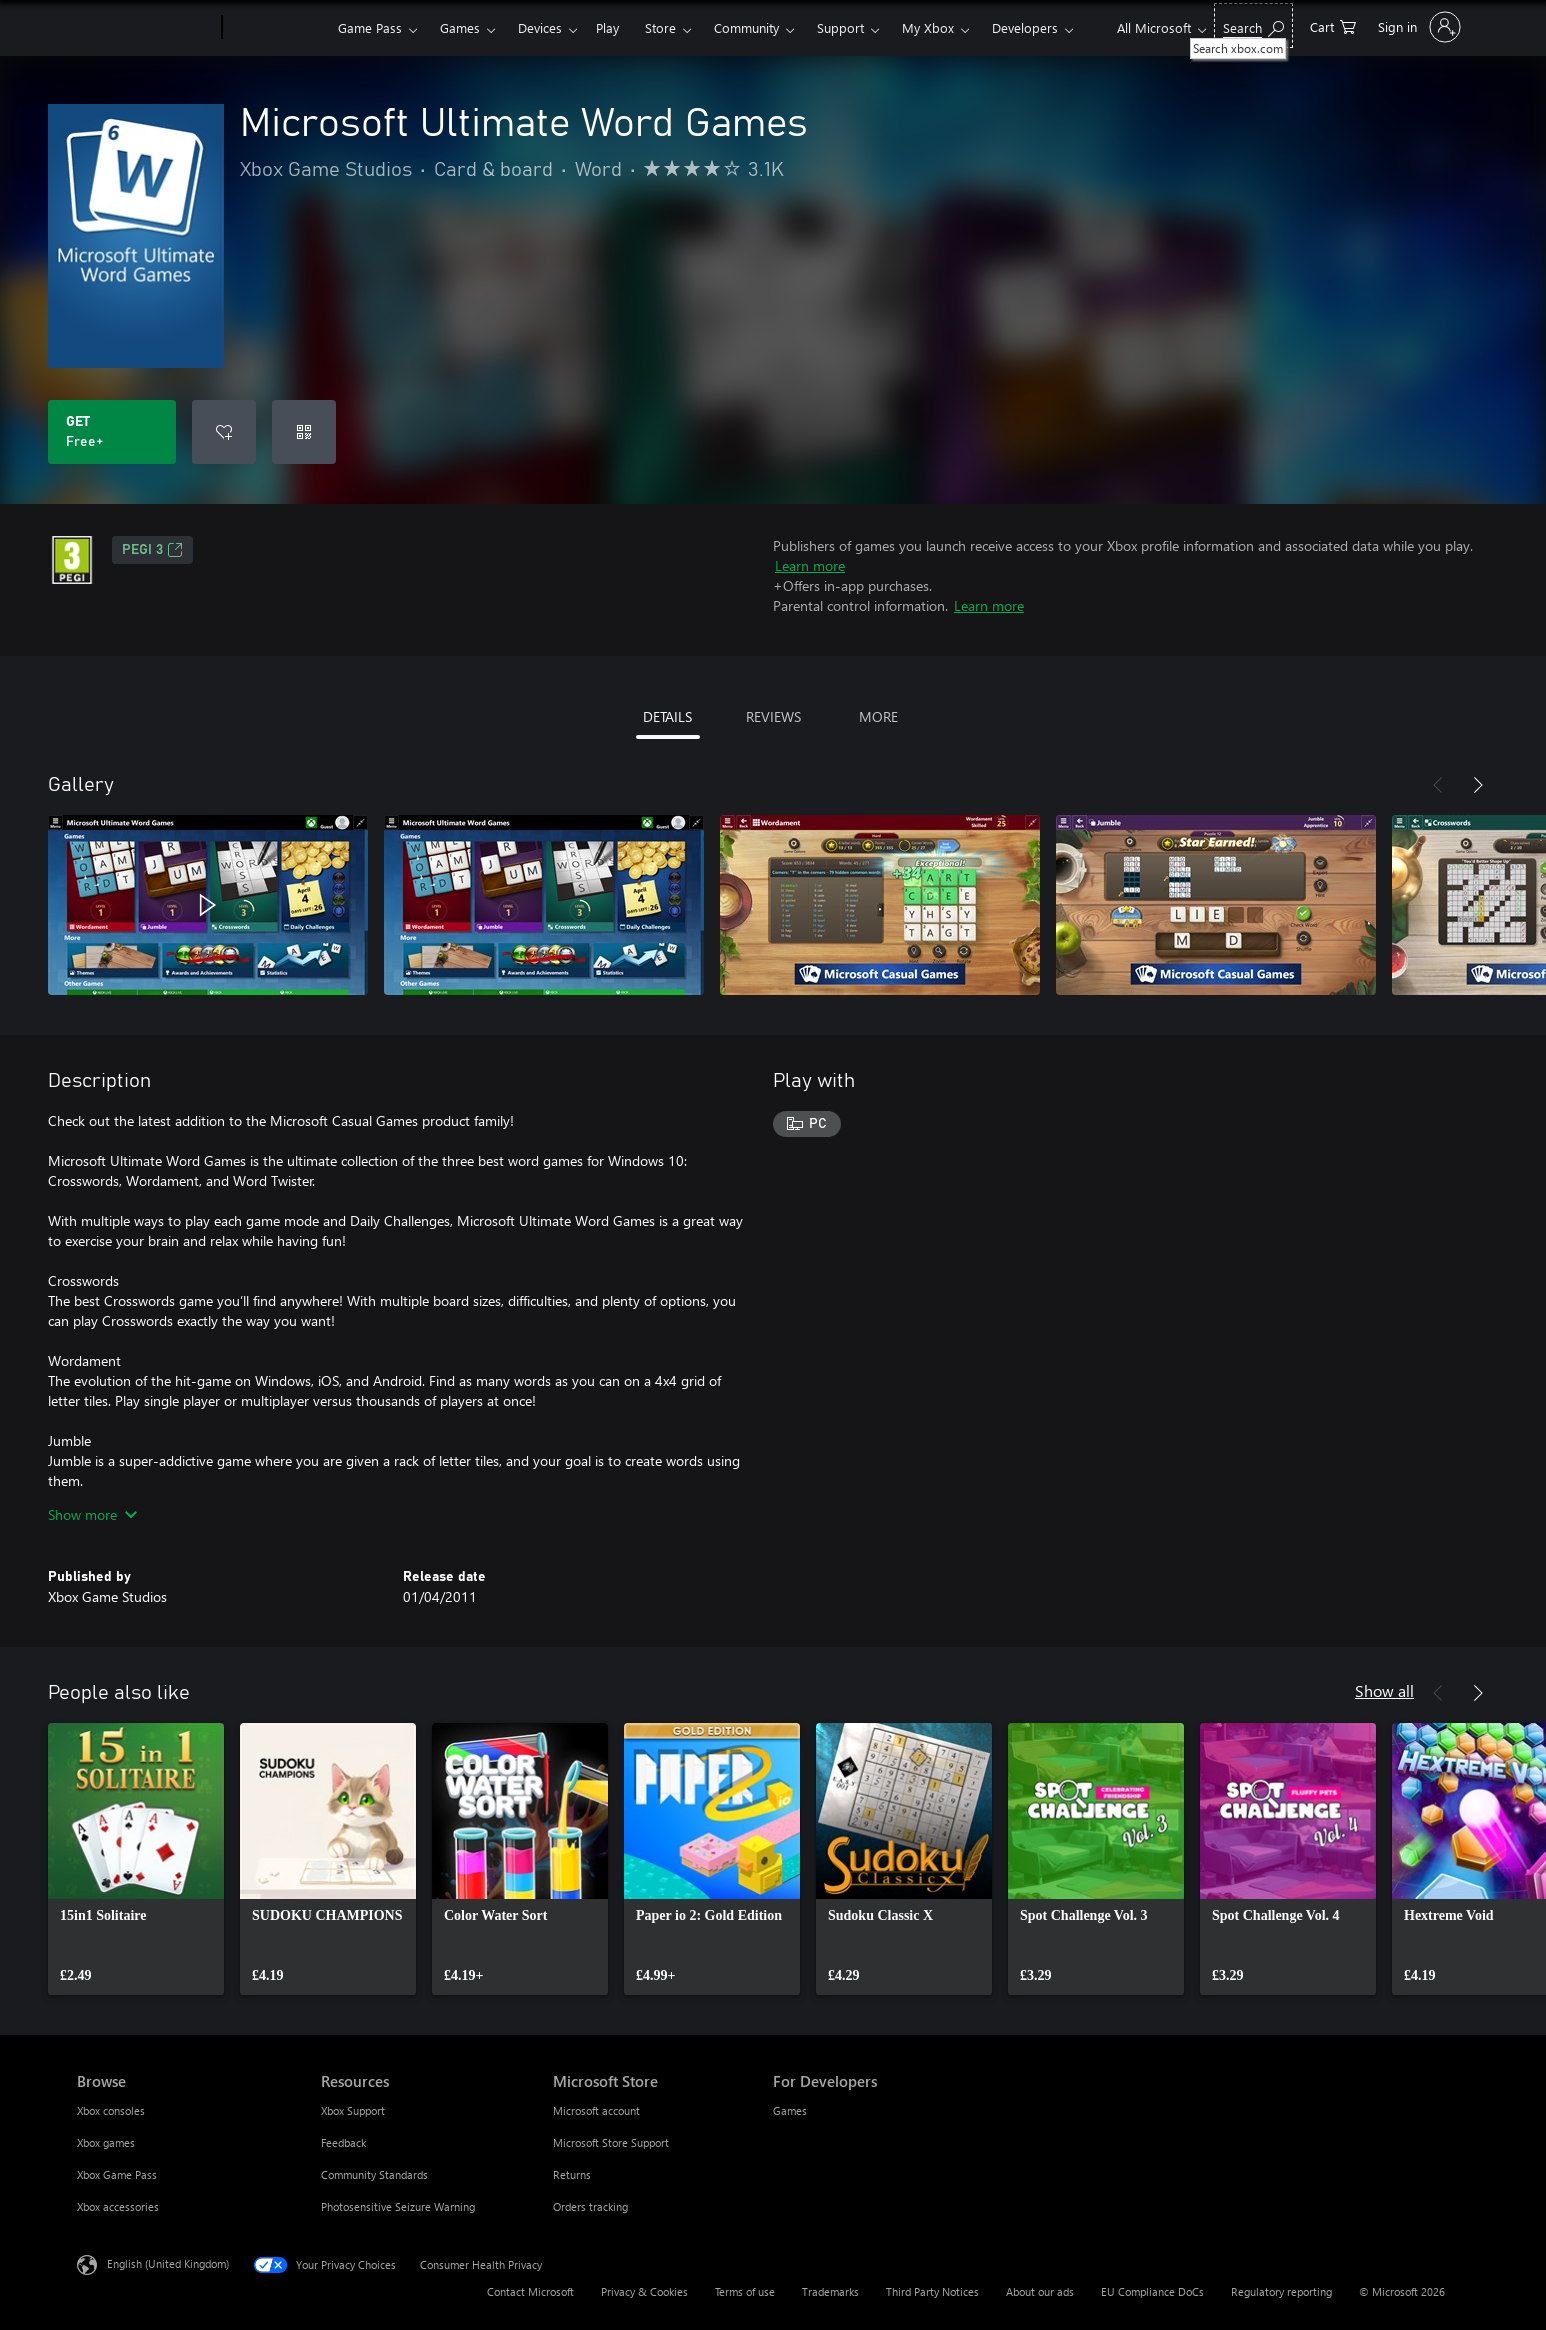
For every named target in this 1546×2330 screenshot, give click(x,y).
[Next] (1478, 785)
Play (607, 27)
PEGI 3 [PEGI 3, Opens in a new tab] (152, 550)
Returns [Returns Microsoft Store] (572, 2174)
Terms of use (745, 2291)
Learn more (810, 565)
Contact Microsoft (530, 2291)
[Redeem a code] (304, 432)
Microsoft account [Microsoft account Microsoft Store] (596, 2110)
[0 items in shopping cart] (1333, 25)
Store (660, 27)
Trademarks (830, 2291)
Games (460, 27)
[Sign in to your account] (1417, 27)
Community (746, 27)
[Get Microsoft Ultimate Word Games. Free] (112, 432)
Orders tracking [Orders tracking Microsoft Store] (590, 2206)
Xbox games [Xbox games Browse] (106, 2142)
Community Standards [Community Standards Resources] (374, 2174)
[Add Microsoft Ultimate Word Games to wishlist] (224, 432)
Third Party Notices (932, 2291)
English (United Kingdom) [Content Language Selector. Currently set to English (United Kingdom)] (168, 2263)
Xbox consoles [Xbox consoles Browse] (111, 2110)
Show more (92, 1514)
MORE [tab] (878, 716)
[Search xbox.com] (1253, 25)
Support (840, 27)
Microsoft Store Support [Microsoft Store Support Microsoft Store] (611, 2142)
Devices (540, 27)
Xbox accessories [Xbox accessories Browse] (118, 2206)
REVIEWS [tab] (773, 716)
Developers (1025, 27)
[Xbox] (277, 28)
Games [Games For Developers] (790, 2110)
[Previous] (1438, 785)
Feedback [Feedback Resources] (343, 2142)
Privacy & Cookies (644, 2291)
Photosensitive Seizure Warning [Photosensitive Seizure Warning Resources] (398, 2206)
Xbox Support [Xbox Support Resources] (353, 2110)
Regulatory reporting (1281, 2291)
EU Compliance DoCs (1152, 2291)
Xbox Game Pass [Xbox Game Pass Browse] (117, 2174)
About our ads (1040, 2291)
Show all (1384, 1690)
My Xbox (928, 27)
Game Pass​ (370, 27)
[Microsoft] (145, 28)
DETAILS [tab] (667, 716)
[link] (136, 1859)
